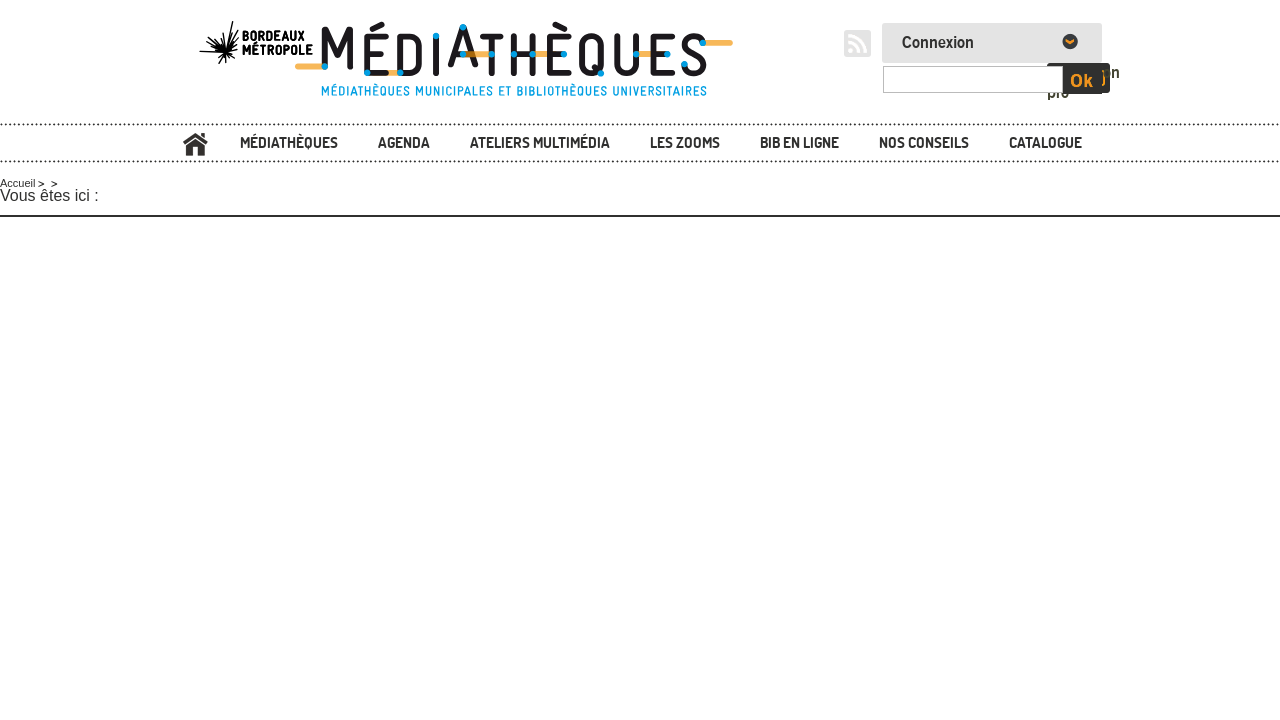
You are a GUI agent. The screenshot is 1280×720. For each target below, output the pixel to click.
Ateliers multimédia (540, 142)
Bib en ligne (799, 142)
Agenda (404, 142)
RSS (857, 43)
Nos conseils (924, 142)
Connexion (938, 43)
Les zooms (685, 142)
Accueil (195, 144)
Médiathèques (289, 142)
